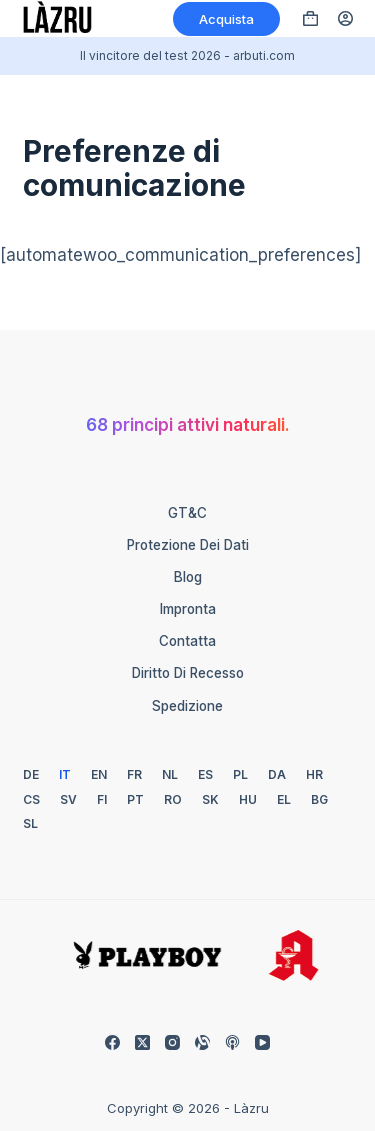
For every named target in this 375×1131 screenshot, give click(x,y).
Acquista (226, 19)
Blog (188, 577)
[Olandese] (170, 774)
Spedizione (187, 706)
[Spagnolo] (205, 774)
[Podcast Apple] (232, 1042)
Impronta (188, 609)
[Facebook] (112, 1042)
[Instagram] (172, 1042)
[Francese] (134, 774)
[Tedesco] (31, 774)
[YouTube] (262, 1042)
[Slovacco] (210, 799)
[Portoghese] (135, 799)
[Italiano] (65, 774)
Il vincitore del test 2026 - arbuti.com (187, 55)
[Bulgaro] (319, 799)
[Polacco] (240, 774)
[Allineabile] (202, 1042)
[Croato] (314, 774)
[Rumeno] (173, 799)
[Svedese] (68, 799)
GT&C (187, 513)
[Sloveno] (30, 823)
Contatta (187, 641)
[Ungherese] (248, 799)
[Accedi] (345, 18)
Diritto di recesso (188, 673)
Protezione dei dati (188, 545)
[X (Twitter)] (142, 1042)
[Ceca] (31, 799)
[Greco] (284, 799)
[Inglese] (99, 774)
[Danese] (277, 774)
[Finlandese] (102, 799)
